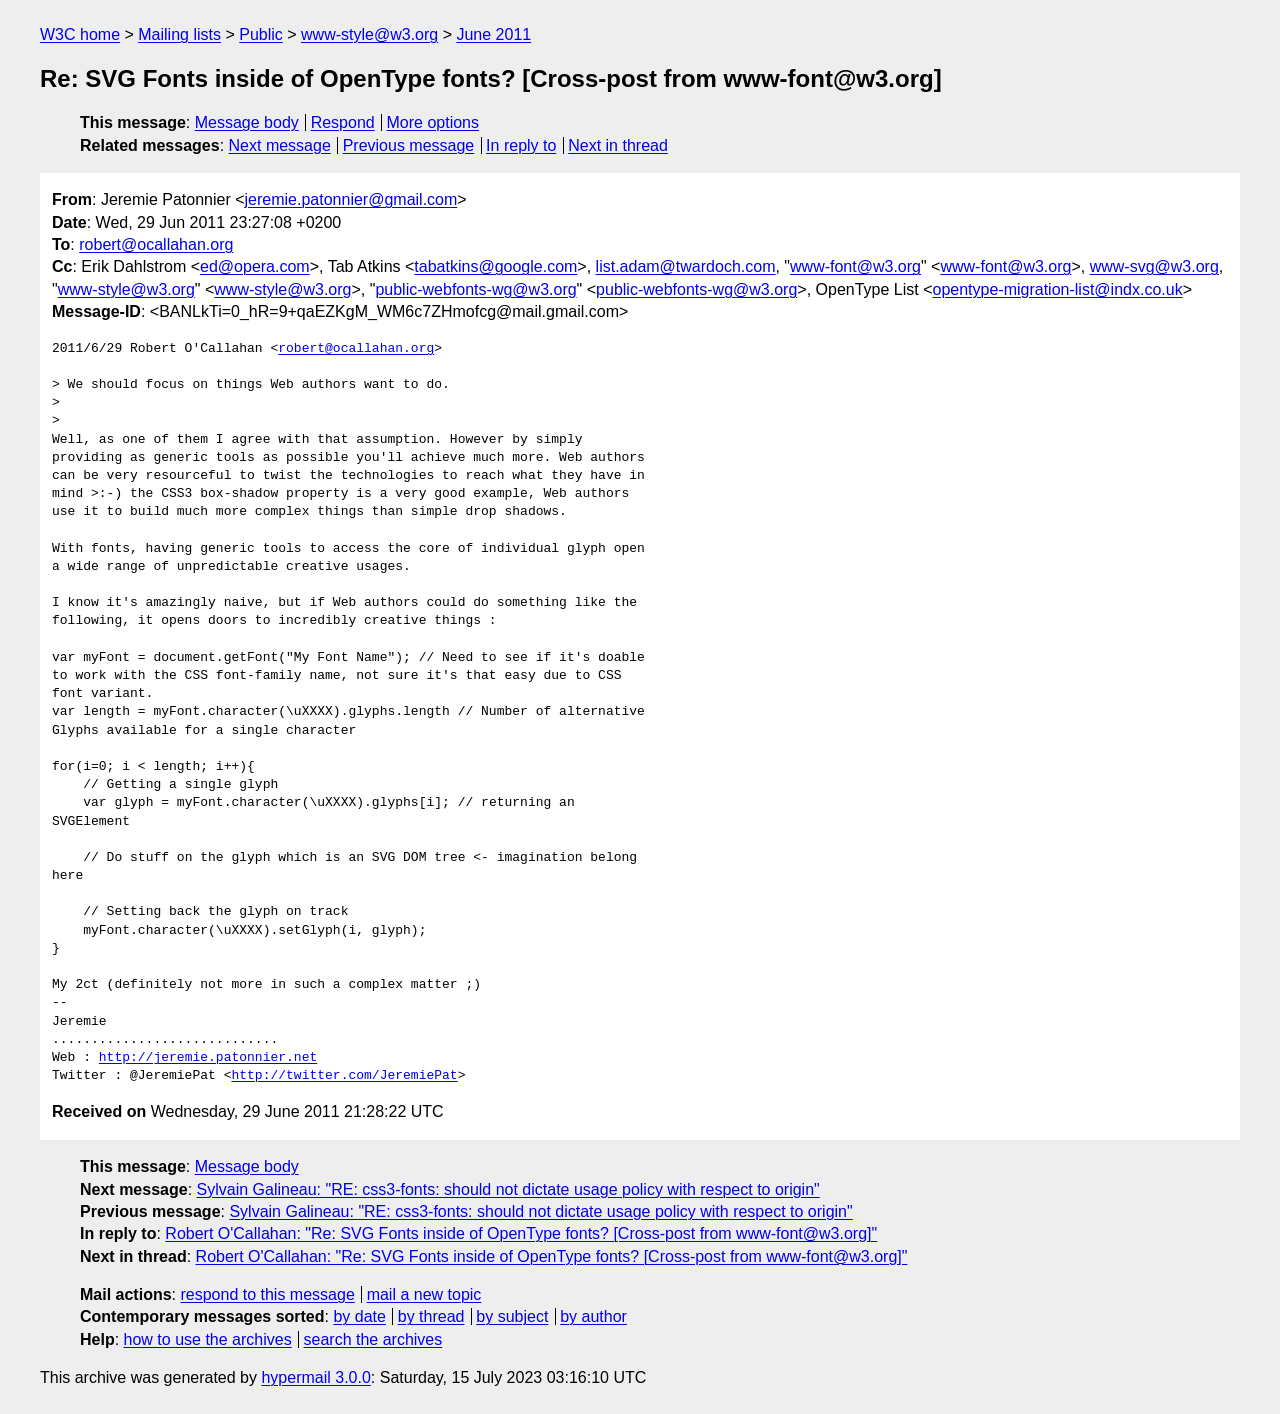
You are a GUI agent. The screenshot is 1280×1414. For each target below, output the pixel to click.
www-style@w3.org (369, 34)
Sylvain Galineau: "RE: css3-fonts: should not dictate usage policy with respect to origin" (508, 1189)
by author (593, 1316)
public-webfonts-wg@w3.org (475, 289)
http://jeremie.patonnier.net (208, 1058)
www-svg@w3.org (1154, 266)
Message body (247, 122)
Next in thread (618, 145)
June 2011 (493, 34)
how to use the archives (208, 1339)
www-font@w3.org (855, 266)
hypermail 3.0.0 (315, 1377)
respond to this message (267, 1294)
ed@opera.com (255, 266)
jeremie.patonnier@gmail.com (351, 199)
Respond (343, 122)
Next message (280, 145)
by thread (431, 1316)
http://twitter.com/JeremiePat (344, 1076)
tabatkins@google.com (495, 266)
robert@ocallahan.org (156, 244)
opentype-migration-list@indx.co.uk (1058, 289)
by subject (512, 1316)
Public (261, 34)
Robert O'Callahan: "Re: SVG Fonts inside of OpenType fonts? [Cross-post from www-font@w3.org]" (521, 1233)
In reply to (521, 145)
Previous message (409, 145)
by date (359, 1316)
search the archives (373, 1339)
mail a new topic (424, 1294)
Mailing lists (179, 34)
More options (433, 122)
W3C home (80, 34)
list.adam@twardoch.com (686, 266)
